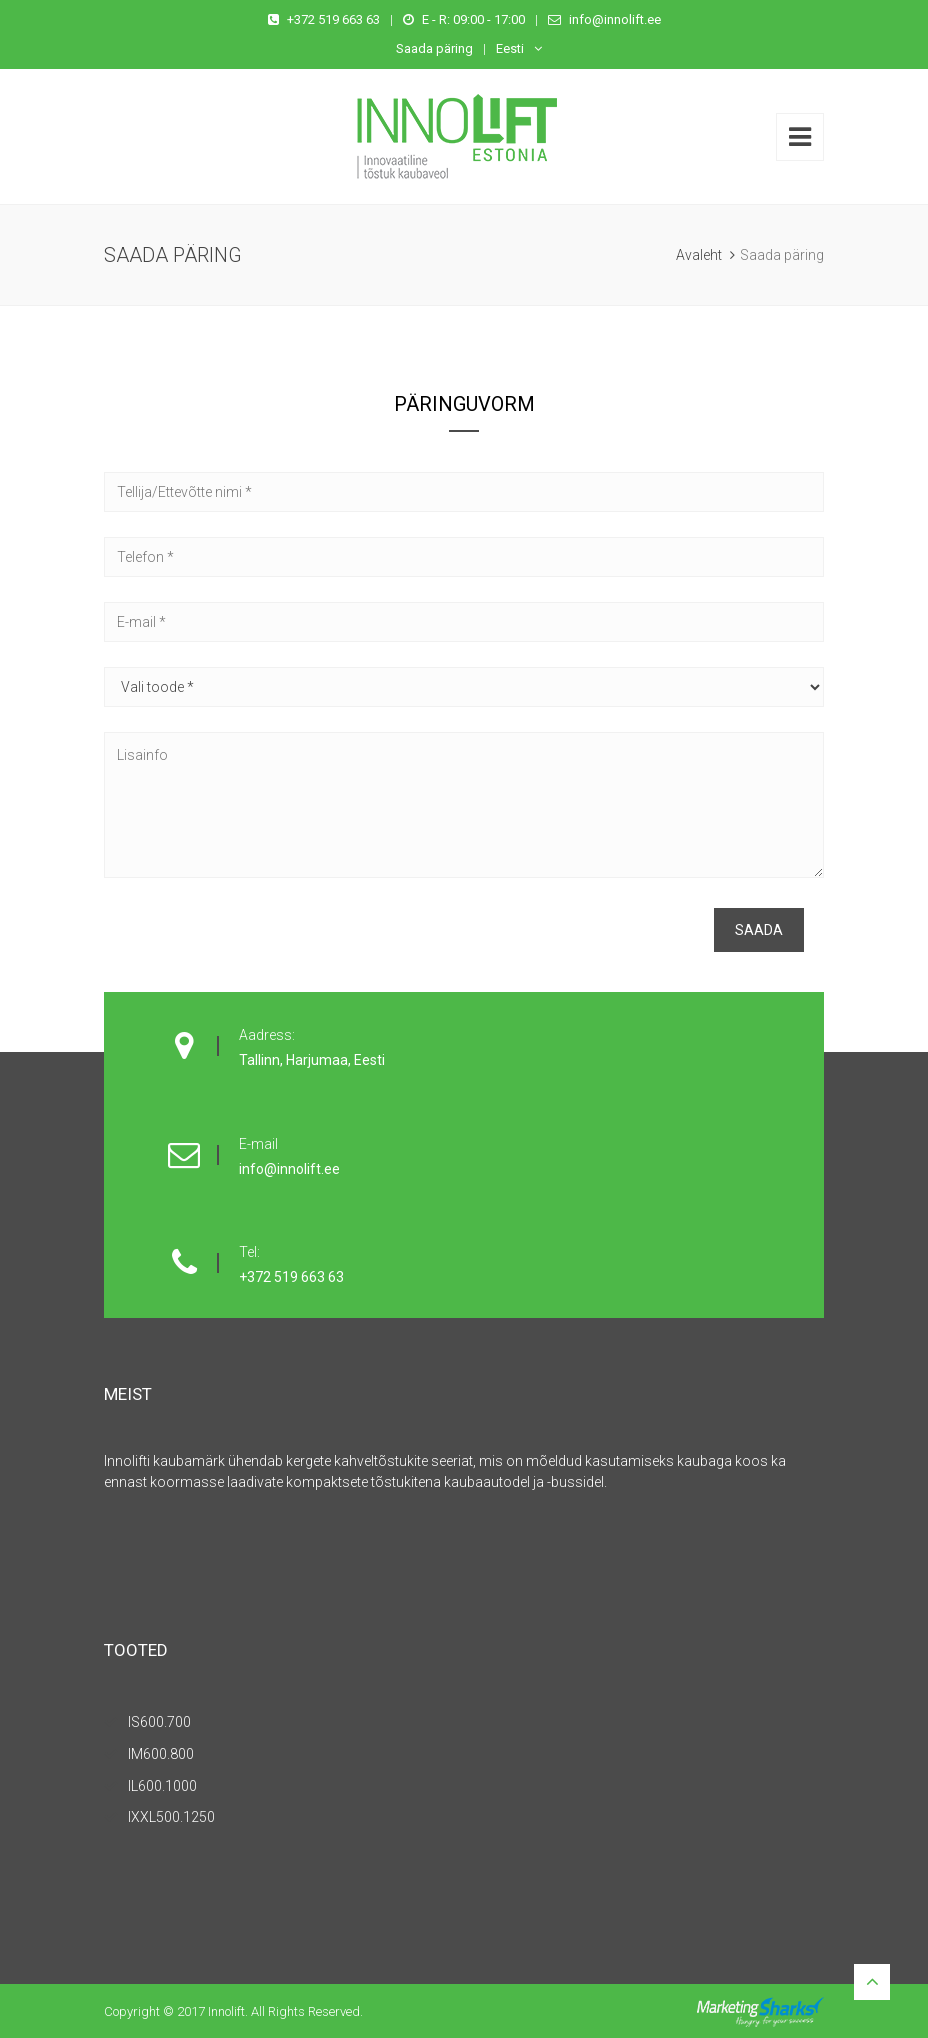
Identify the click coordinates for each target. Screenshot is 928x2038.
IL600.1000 (162, 1786)
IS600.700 (159, 1722)
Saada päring (434, 48)
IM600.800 (161, 1754)
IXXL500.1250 (171, 1817)
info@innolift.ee (615, 19)
